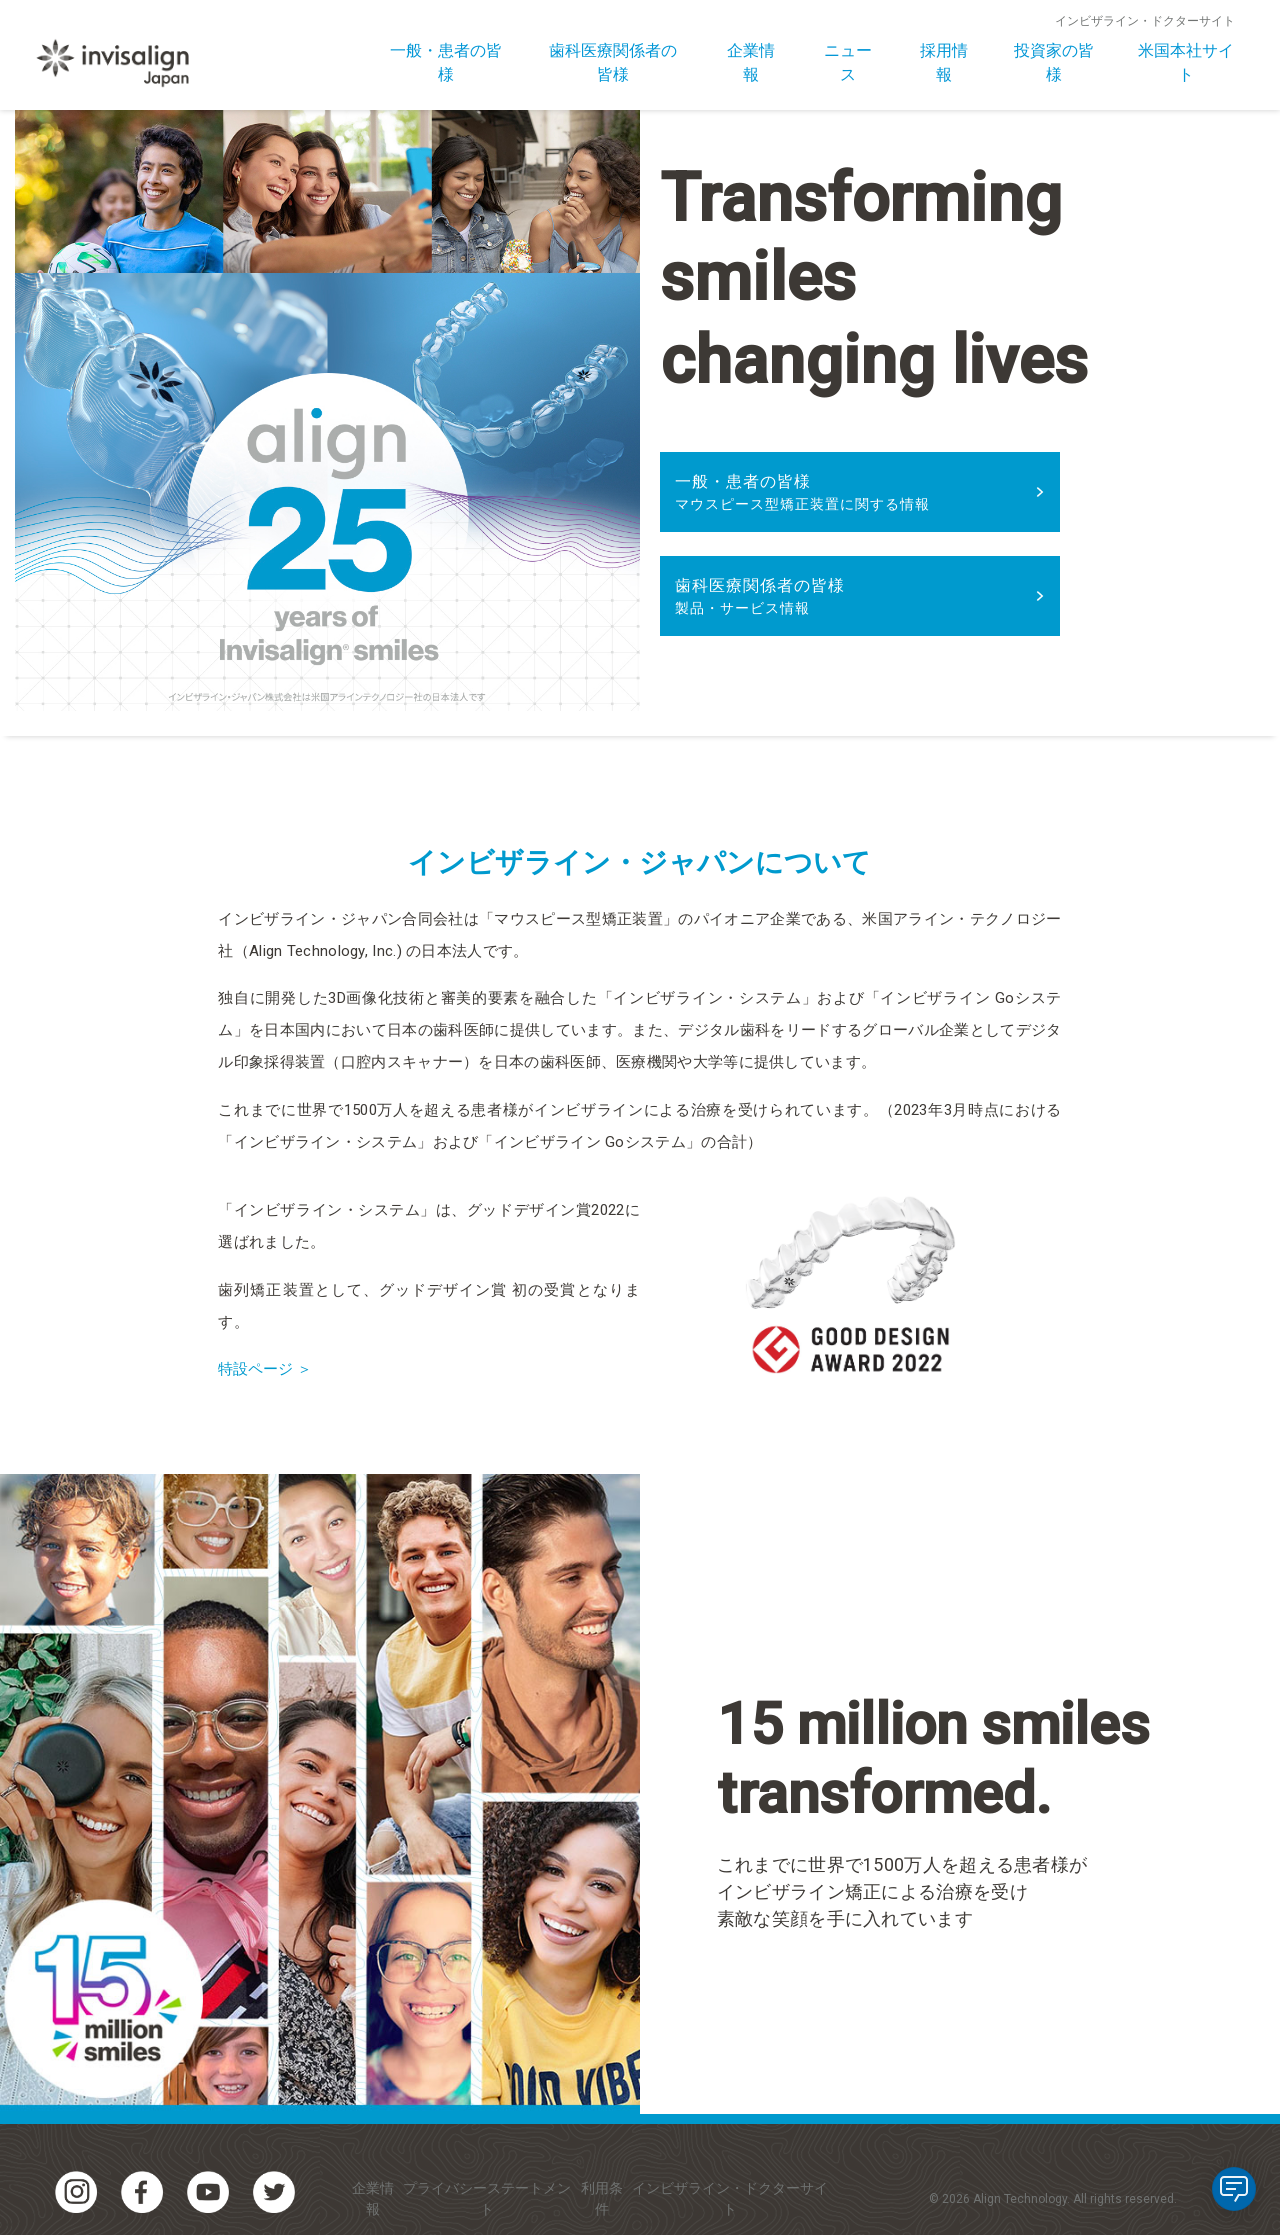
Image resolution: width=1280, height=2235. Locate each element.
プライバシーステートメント (487, 2198)
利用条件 (602, 2198)
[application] (1234, 2189)
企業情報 (373, 2198)
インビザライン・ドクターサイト (1145, 21)
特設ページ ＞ (268, 1368)
